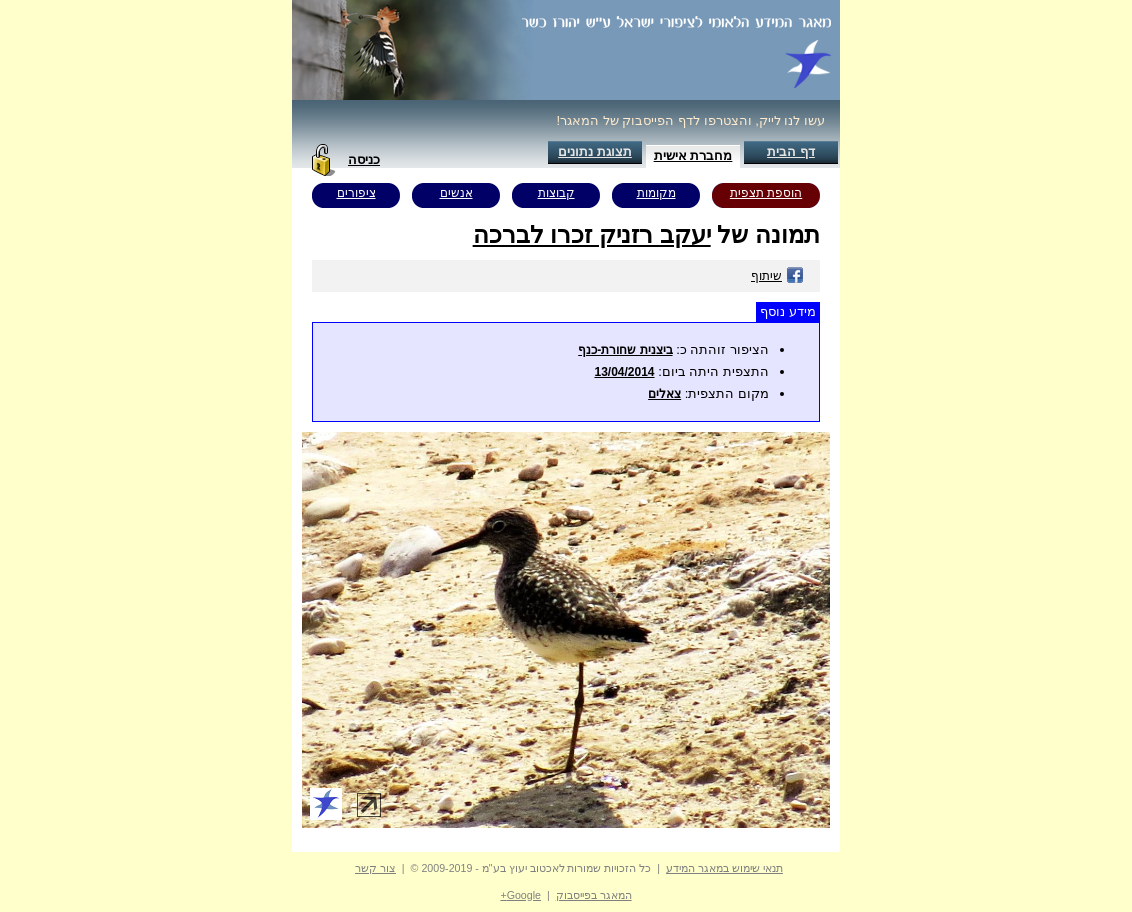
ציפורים (356, 193)
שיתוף (777, 276)
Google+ (520, 895)
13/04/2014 (624, 372)
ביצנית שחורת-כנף (625, 350)
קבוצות (556, 193)
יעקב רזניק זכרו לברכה (592, 234)
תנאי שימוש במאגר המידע (724, 868)
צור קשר (375, 868)
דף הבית (791, 151)
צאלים (664, 394)
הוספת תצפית (766, 193)
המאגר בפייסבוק (594, 895)
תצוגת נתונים (595, 151)
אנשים (456, 193)
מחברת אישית (693, 155)
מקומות (656, 193)
